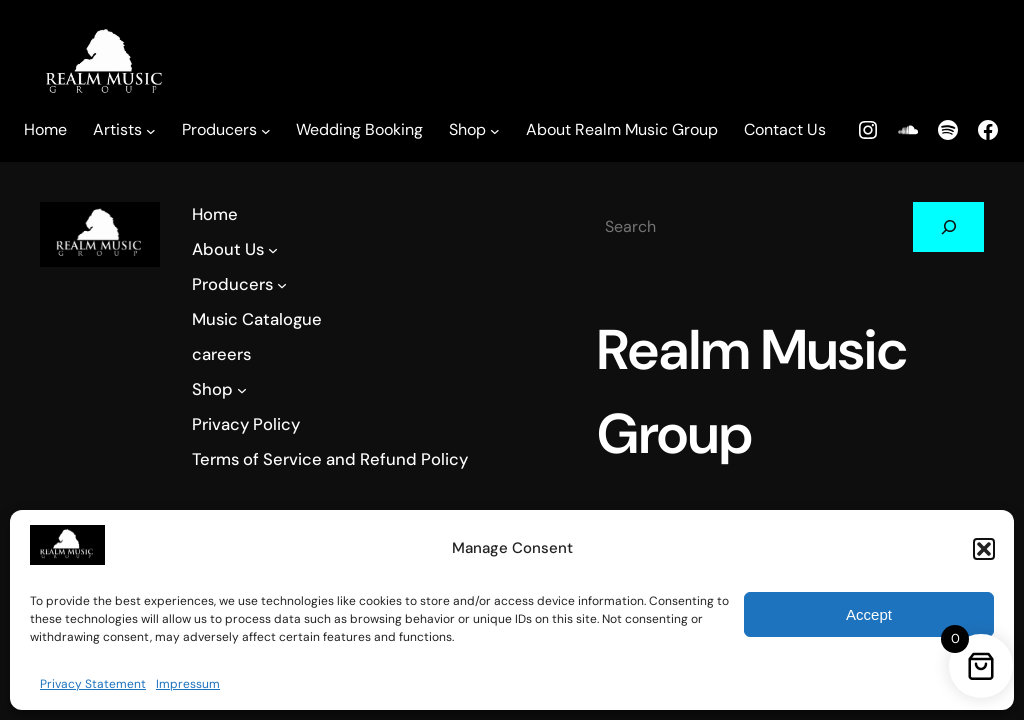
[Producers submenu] (266, 131)
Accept (869, 614)
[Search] (880, 226)
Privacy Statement (93, 684)
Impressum (188, 684)
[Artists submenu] (151, 131)
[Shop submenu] (495, 131)
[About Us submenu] (269, 249)
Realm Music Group (710, 433)
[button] (984, 549)
